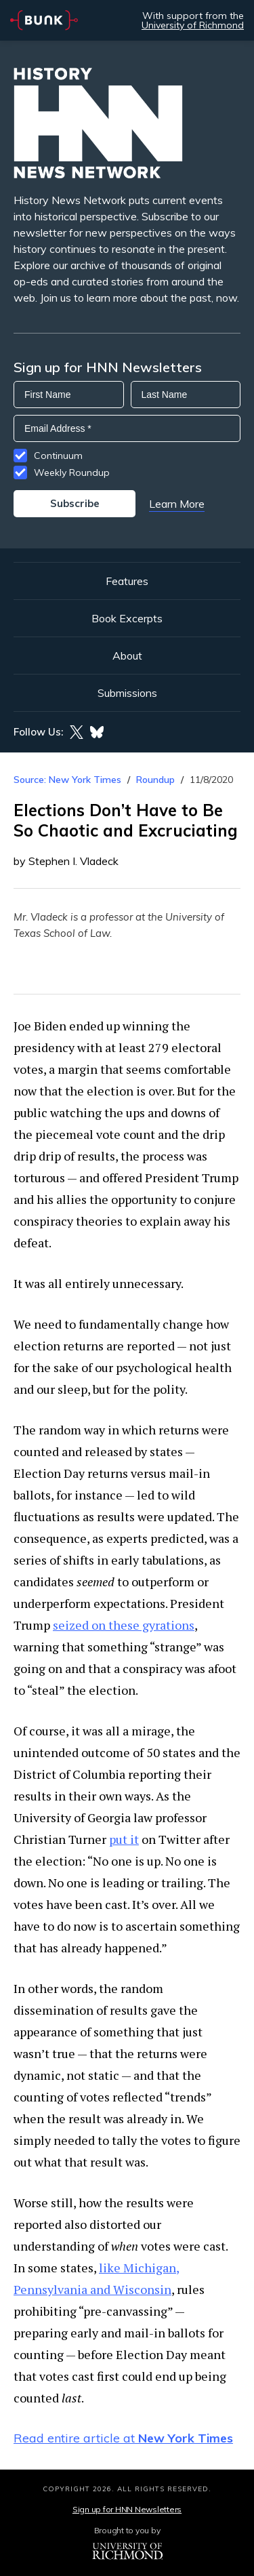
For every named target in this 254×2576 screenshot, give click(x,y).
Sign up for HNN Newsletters (127, 2509)
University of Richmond (193, 25)
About (127, 655)
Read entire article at (123, 2438)
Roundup (155, 779)
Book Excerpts (127, 618)
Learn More (177, 503)
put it (124, 1839)
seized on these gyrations (123, 1625)
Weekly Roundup (72, 472)
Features (127, 581)
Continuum (58, 455)
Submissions (127, 693)
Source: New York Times (67, 779)
